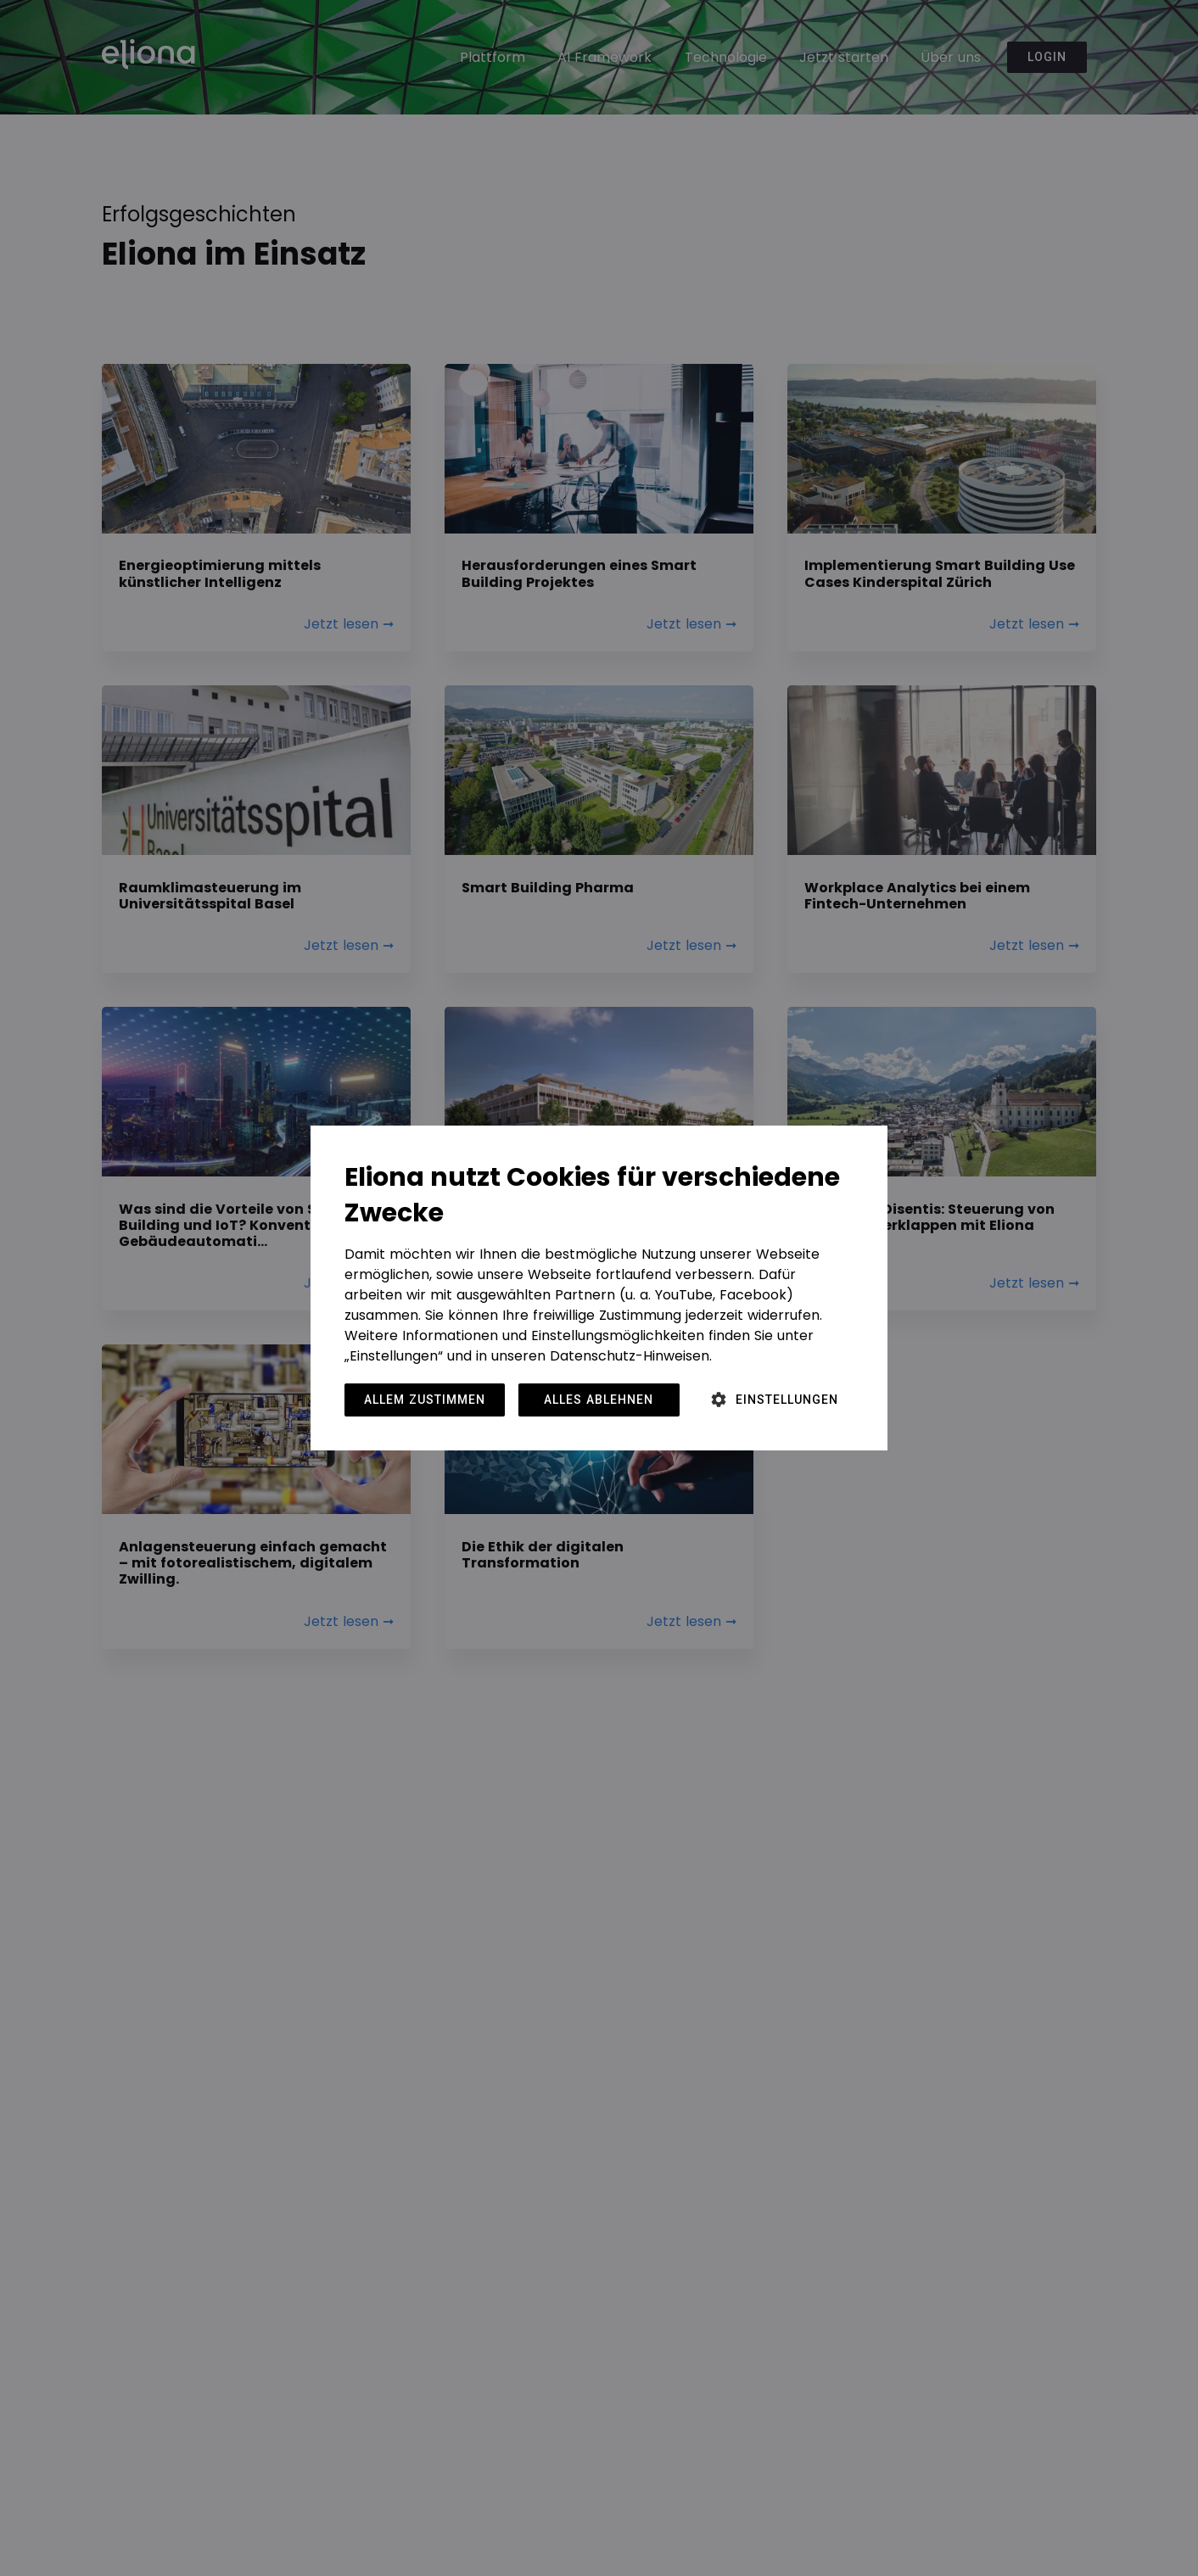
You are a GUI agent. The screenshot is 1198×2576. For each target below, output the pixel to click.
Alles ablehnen (598, 1399)
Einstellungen (787, 1399)
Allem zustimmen (424, 1399)
